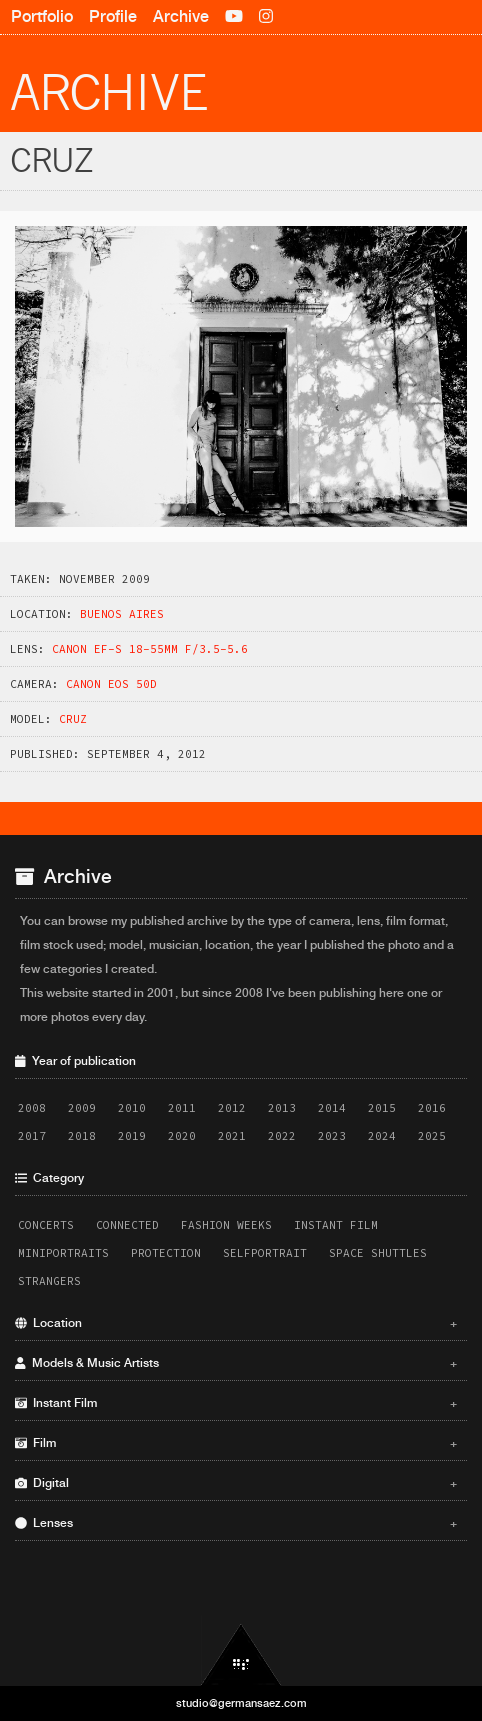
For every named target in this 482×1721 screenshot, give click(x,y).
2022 (282, 1136)
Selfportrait (265, 1253)
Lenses (236, 1523)
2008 (32, 1108)
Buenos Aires (122, 614)
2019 (132, 1136)
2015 (382, 1108)
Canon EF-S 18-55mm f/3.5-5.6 (150, 649)
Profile (113, 16)
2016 (432, 1108)
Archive (181, 16)
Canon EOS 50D (111, 684)
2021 (232, 1136)
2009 (82, 1108)
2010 (132, 1108)
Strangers (49, 1281)
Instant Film (336, 1225)
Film (236, 1443)
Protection (166, 1253)
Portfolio (42, 16)
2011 (182, 1108)
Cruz (73, 719)
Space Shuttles (378, 1253)
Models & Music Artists (236, 1363)
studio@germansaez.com (241, 1703)
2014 (332, 1108)
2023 (332, 1136)
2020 (182, 1136)
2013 (282, 1108)
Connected (127, 1225)
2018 (82, 1136)
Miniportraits (63, 1253)
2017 (32, 1136)
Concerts (46, 1225)
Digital (236, 1483)
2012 (232, 1108)
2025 (432, 1136)
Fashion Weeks (226, 1225)
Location (236, 1323)
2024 (382, 1136)
